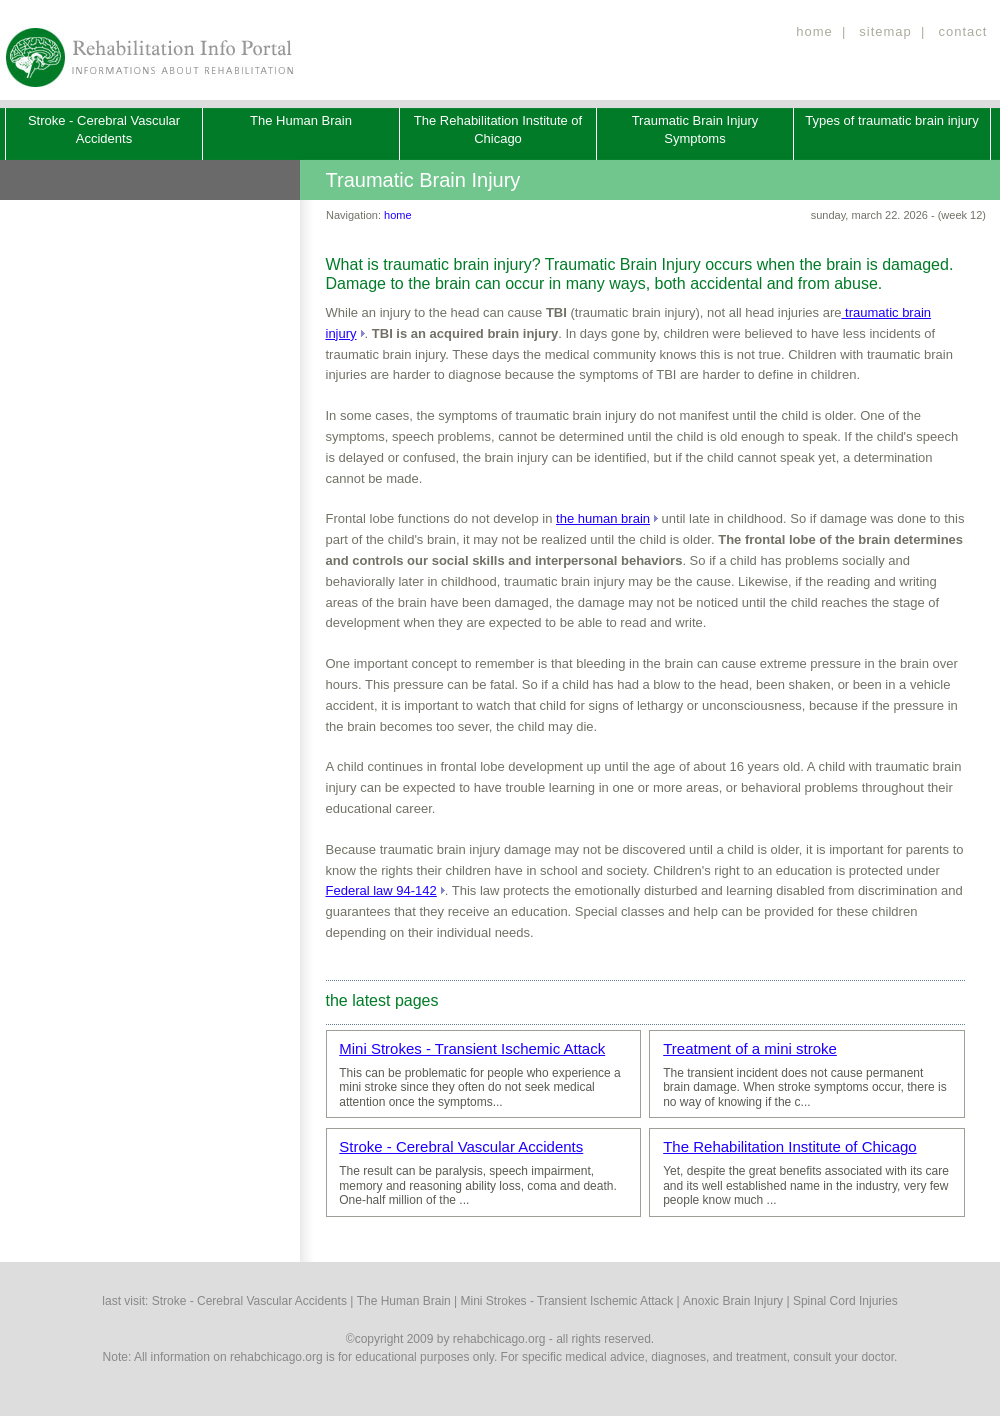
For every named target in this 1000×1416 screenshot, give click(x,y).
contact (962, 31)
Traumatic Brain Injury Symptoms (695, 129)
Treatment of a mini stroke (750, 1048)
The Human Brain (301, 120)
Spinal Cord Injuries (845, 1301)
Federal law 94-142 (381, 890)
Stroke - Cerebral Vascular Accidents (461, 1146)
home (814, 31)
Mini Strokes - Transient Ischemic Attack (472, 1048)
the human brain (603, 518)
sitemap (885, 31)
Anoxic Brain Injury (733, 1301)
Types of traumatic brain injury (891, 120)
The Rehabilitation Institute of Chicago (789, 1146)
